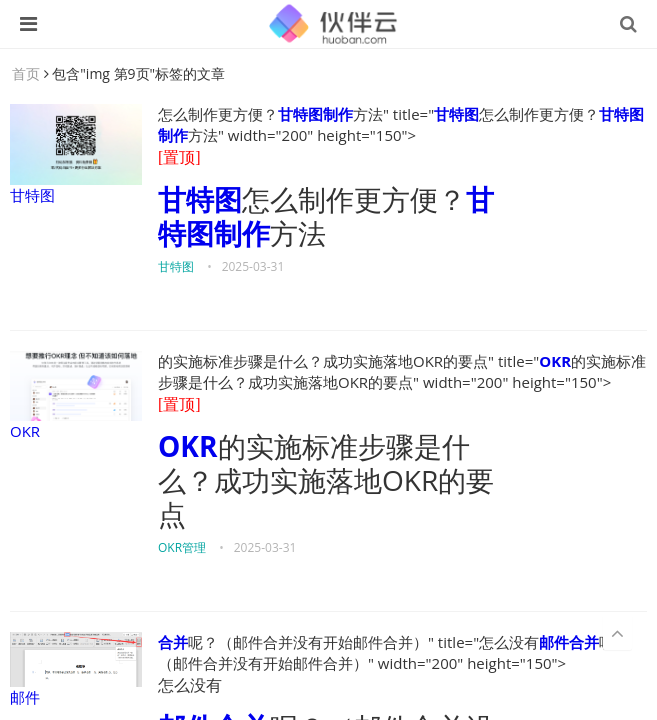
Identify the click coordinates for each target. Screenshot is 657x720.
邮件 (76, 669)
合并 (173, 642)
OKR (76, 396)
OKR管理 (182, 547)
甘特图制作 (315, 114)
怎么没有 (190, 685)
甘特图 (76, 154)
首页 (26, 73)
